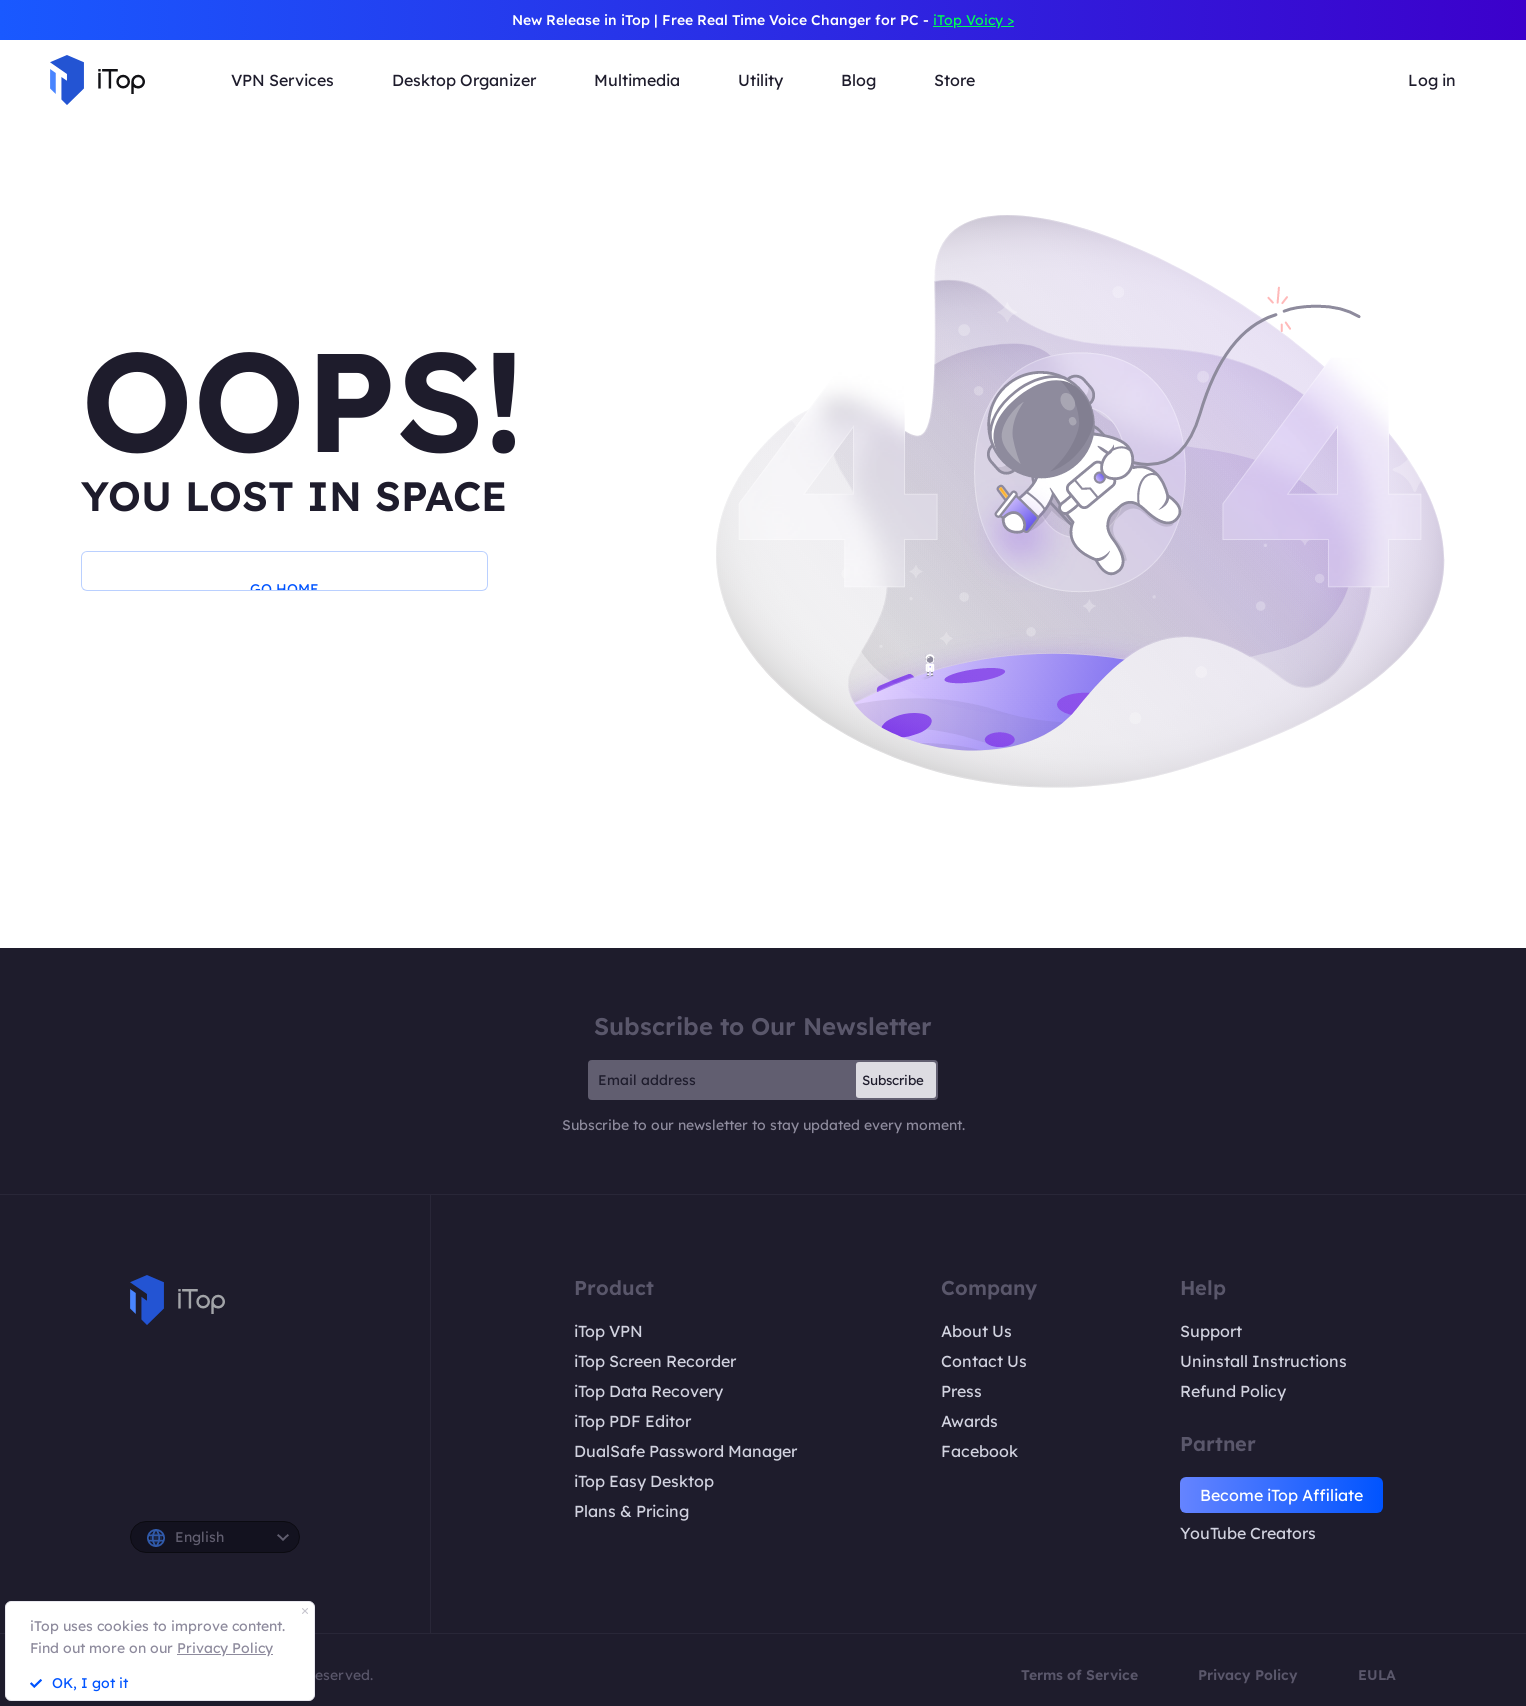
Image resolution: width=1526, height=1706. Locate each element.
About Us (976, 1331)
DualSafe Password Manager (685, 1451)
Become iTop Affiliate (1281, 1495)
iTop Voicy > (973, 20)
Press (961, 1391)
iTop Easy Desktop (644, 1481)
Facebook (979, 1451)
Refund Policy (1233, 1391)
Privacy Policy (1248, 1675)
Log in (1432, 80)
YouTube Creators (1248, 1533)
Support (1211, 1331)
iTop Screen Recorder (655, 1361)
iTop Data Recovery (648, 1391)
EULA (1377, 1675)
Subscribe (893, 1080)
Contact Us (984, 1361)
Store (954, 80)
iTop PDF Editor (632, 1421)
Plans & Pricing (631, 1511)
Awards (969, 1421)
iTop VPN (608, 1331)
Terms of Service (1079, 1675)
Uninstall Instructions (1263, 1361)
